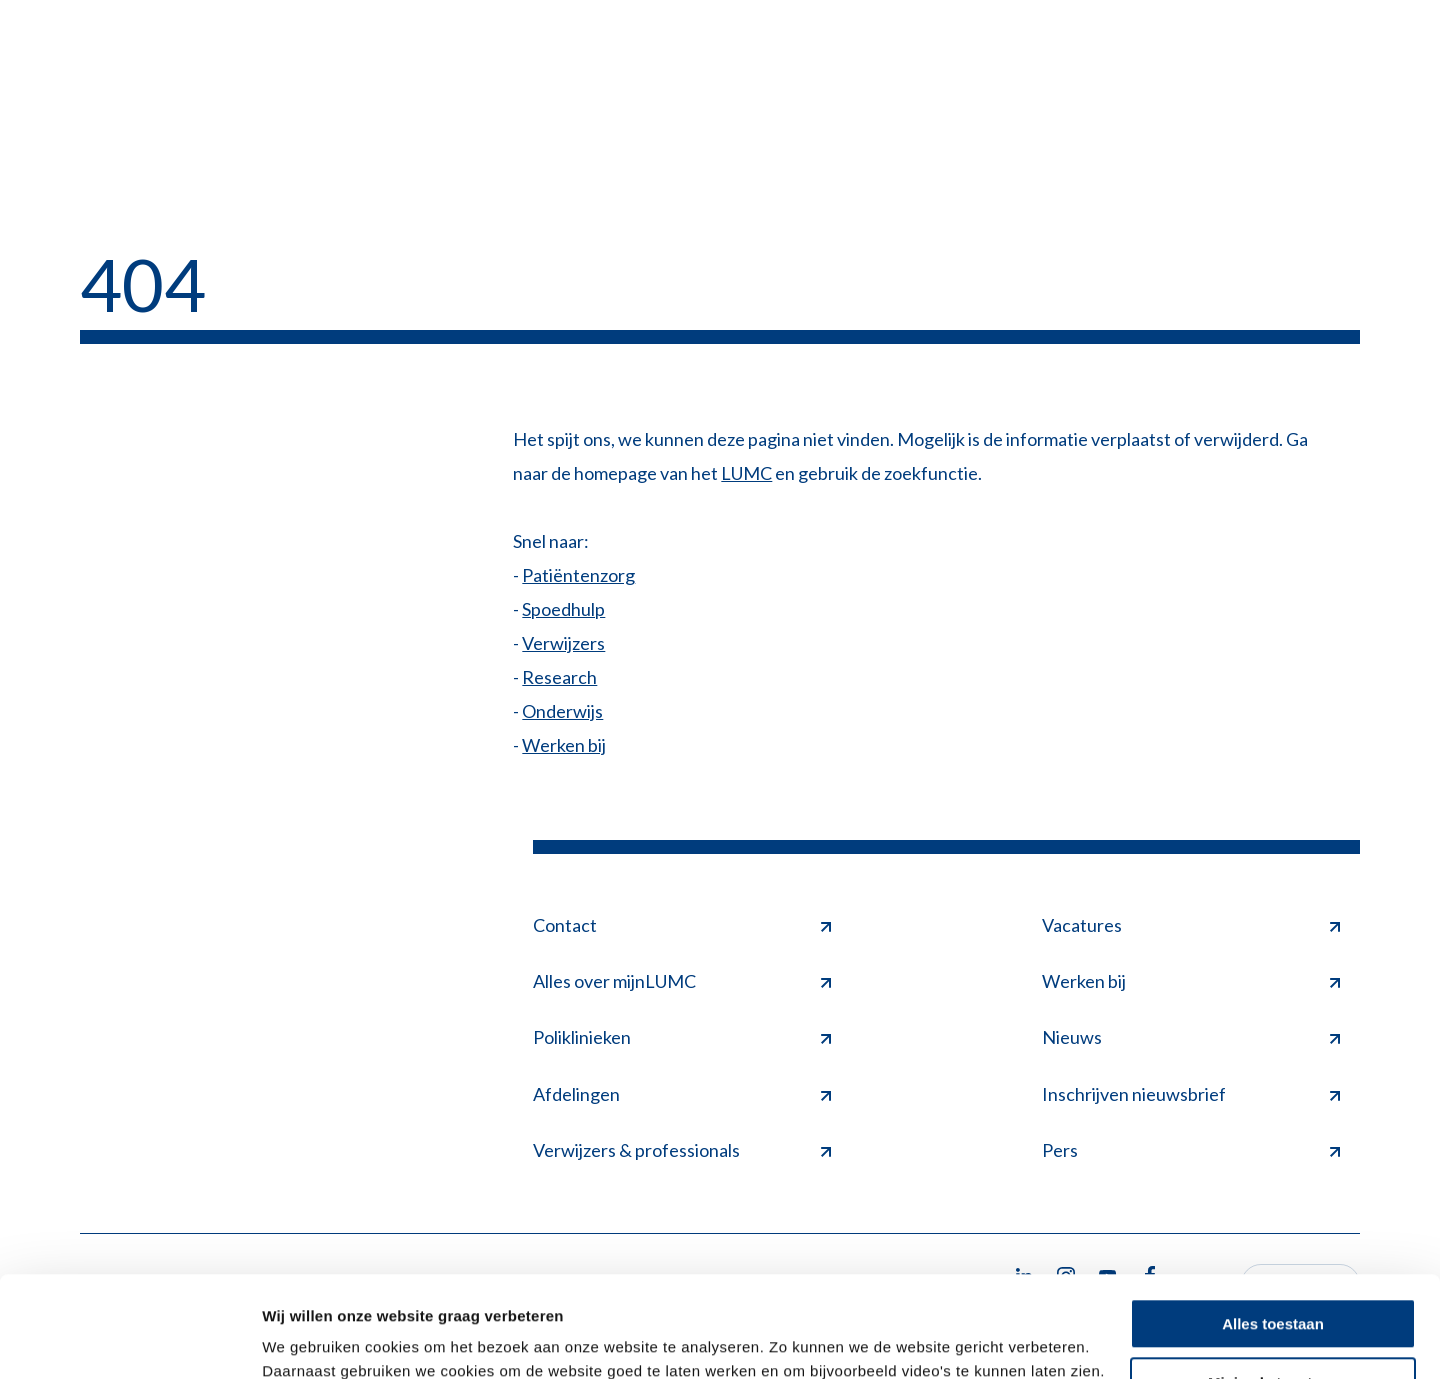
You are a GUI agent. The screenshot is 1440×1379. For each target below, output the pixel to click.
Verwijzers (563, 643)
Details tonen (309, 1339)
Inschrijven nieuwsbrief (1191, 1094)
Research (559, 677)
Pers (1191, 1150)
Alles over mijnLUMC (682, 981)
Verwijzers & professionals (682, 1150)
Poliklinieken (682, 1037)
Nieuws (1191, 1037)
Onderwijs (562, 711)
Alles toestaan (1273, 1237)
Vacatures (1191, 925)
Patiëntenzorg (578, 575)
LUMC (746, 473)
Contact (682, 925)
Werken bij (564, 745)
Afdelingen (682, 1094)
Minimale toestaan (1273, 1295)
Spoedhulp (563, 609)
